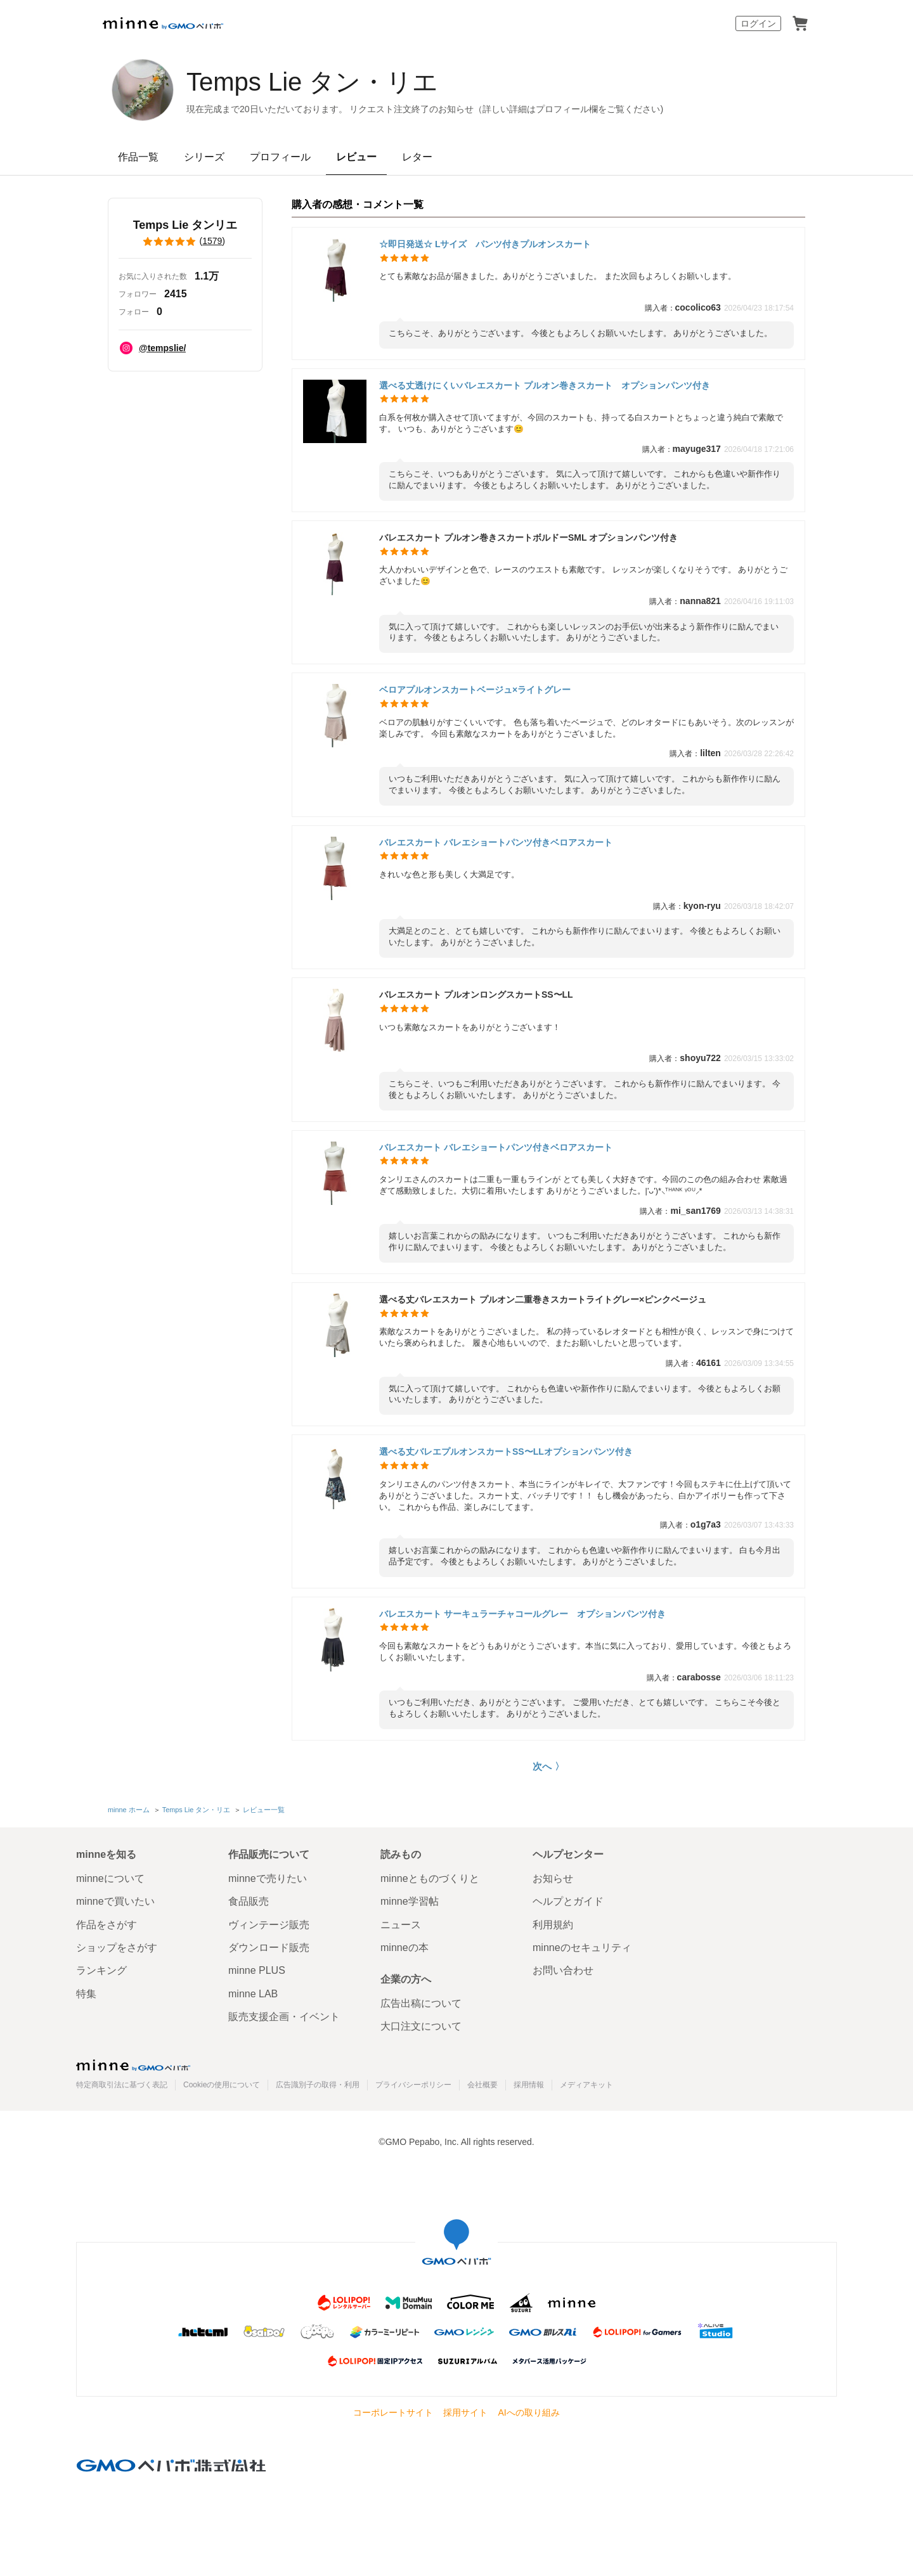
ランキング (101, 1970)
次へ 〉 (548, 1766)
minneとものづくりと (429, 1878)
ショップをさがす (116, 1947)
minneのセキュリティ (582, 1947)
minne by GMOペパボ (163, 23)
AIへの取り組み (528, 2412)
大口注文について (421, 2026)
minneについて (110, 1878)
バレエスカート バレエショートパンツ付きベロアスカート (495, 842)
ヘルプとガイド (568, 1901)
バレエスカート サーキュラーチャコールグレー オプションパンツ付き (522, 1614)
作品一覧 (138, 156)
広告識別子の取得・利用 (317, 2084)
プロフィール (280, 156)
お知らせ (553, 1878)
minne (133, 2065)
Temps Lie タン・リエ (312, 82)
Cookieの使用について (221, 2084)
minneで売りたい (267, 1878)
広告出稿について (421, 2003)
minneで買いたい (115, 1901)
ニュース (400, 1924)
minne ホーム (129, 1809)
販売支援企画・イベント (284, 2016)
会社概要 (482, 2084)
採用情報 (529, 2084)
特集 (86, 1993)
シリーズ (204, 156)
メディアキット (586, 2084)
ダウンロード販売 (268, 1947)
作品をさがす (106, 1924)
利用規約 (553, 1924)
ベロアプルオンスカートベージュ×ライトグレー (475, 690)
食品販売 (248, 1901)
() (185, 241)
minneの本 (404, 1947)
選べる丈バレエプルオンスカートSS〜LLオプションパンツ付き (506, 1451)
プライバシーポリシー (413, 2084)
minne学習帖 (409, 1901)
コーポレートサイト (393, 2412)
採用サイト (465, 2412)
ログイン (758, 23)
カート (800, 23)
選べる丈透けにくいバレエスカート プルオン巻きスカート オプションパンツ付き (544, 385)
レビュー (356, 156)
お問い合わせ (563, 1970)
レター (417, 156)
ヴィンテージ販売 (268, 1924)
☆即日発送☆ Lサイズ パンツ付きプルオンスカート (485, 244)
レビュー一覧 (264, 1809)
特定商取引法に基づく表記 (121, 2084)
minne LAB (253, 1993)
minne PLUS (256, 1970)
